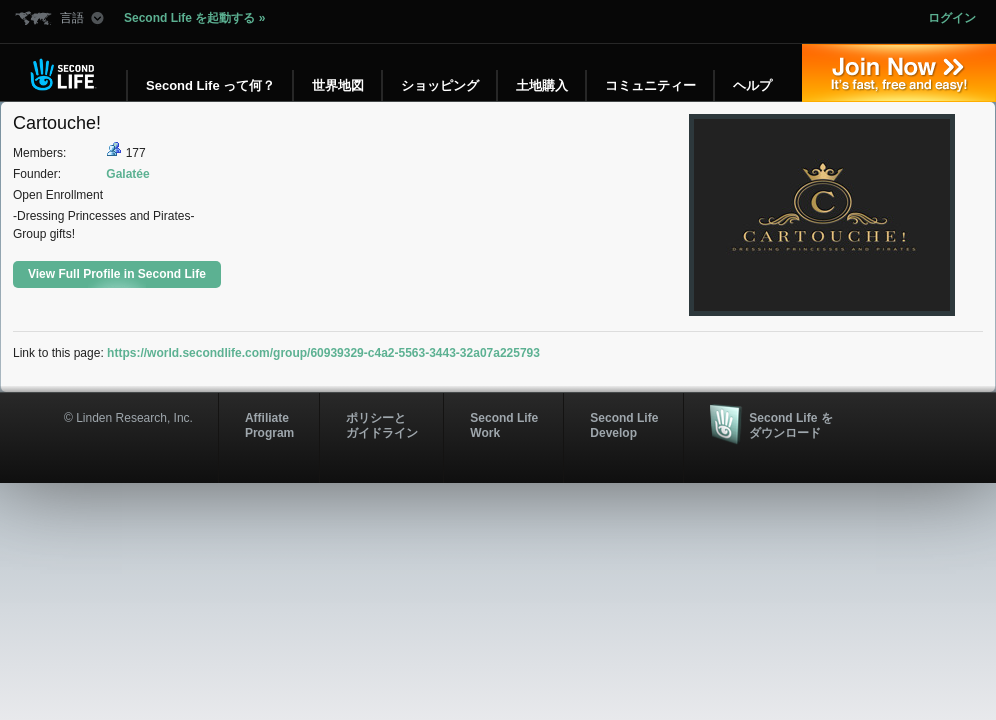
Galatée (127, 174)
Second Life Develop (624, 425)
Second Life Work (504, 425)
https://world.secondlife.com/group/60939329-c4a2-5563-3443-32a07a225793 (323, 353)
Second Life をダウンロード (790, 425)
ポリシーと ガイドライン (382, 425)
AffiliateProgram (269, 425)
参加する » (899, 73)
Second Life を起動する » (194, 18)
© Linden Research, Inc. (128, 418)
